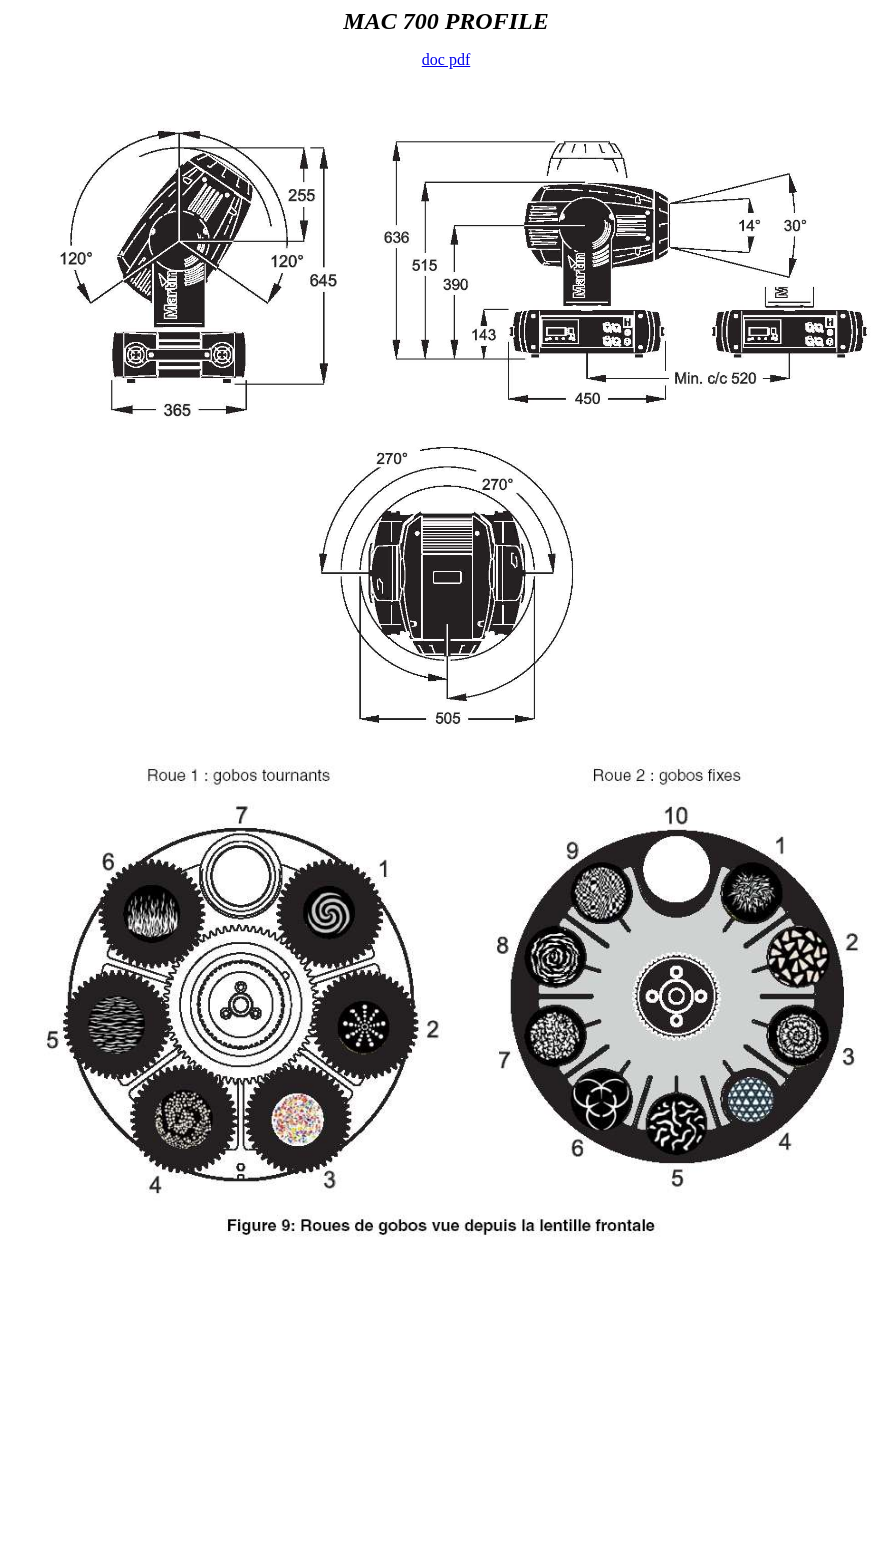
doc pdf (446, 59)
